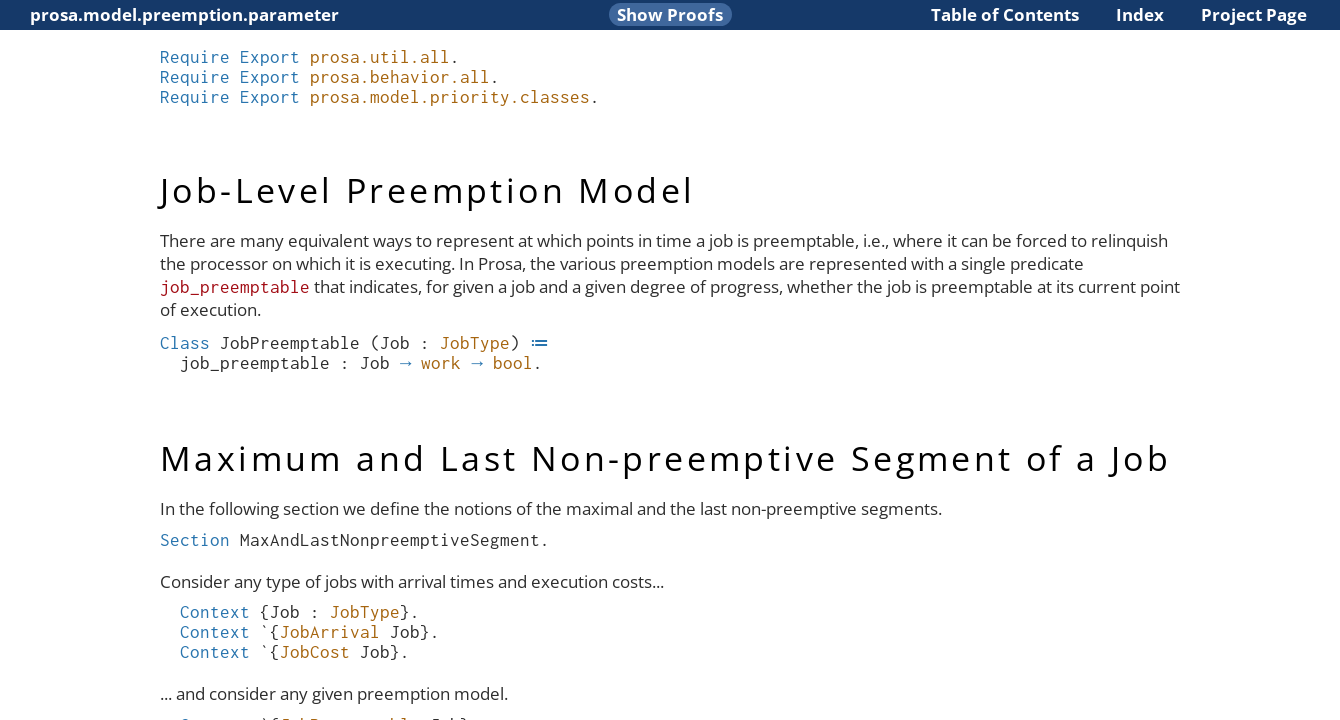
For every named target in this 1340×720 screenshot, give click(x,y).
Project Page (1254, 14)
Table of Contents (1005, 14)
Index (1140, 14)
